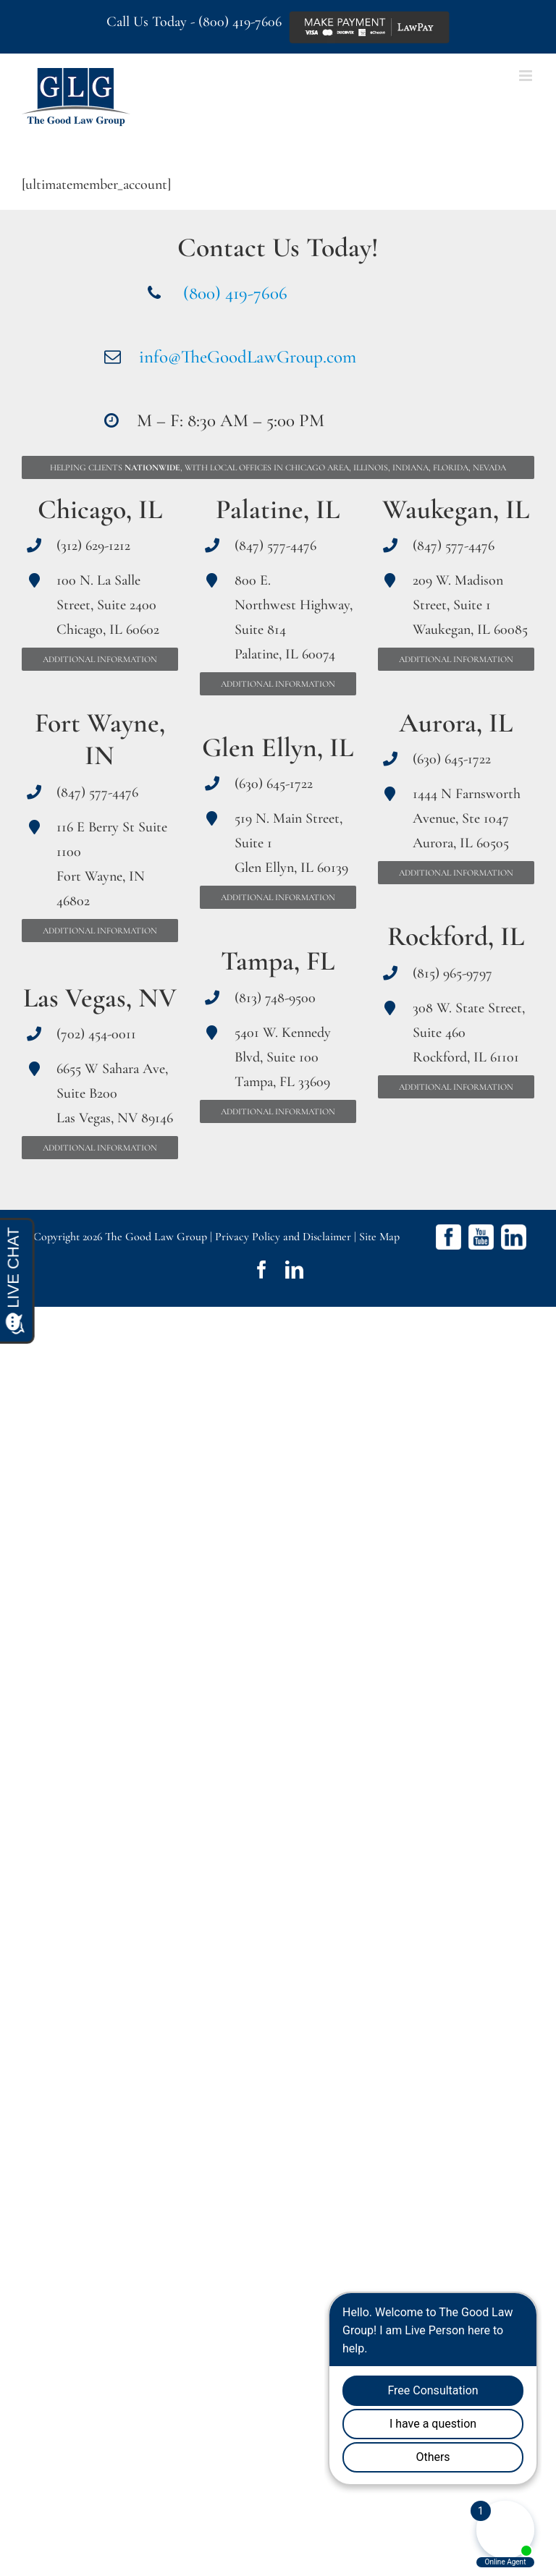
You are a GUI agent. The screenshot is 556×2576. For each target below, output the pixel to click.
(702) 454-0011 (96, 1034)
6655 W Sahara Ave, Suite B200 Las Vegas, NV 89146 (114, 1093)
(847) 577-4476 (97, 792)
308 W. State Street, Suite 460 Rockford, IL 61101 (469, 1032)
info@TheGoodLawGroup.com (247, 357)
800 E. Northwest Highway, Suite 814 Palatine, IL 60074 (294, 617)
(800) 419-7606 (240, 21)
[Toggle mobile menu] (526, 75)
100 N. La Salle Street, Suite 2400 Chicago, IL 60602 (107, 605)
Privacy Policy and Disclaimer (283, 1236)
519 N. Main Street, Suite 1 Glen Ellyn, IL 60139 (291, 843)
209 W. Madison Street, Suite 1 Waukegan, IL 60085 (470, 605)
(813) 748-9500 (275, 998)
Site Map (379, 1236)
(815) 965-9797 (452, 973)
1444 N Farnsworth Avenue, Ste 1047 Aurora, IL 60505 (467, 818)
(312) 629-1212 (93, 545)
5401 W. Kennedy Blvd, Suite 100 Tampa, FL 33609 (283, 1057)
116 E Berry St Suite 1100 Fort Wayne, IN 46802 (111, 864)
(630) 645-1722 (274, 783)
